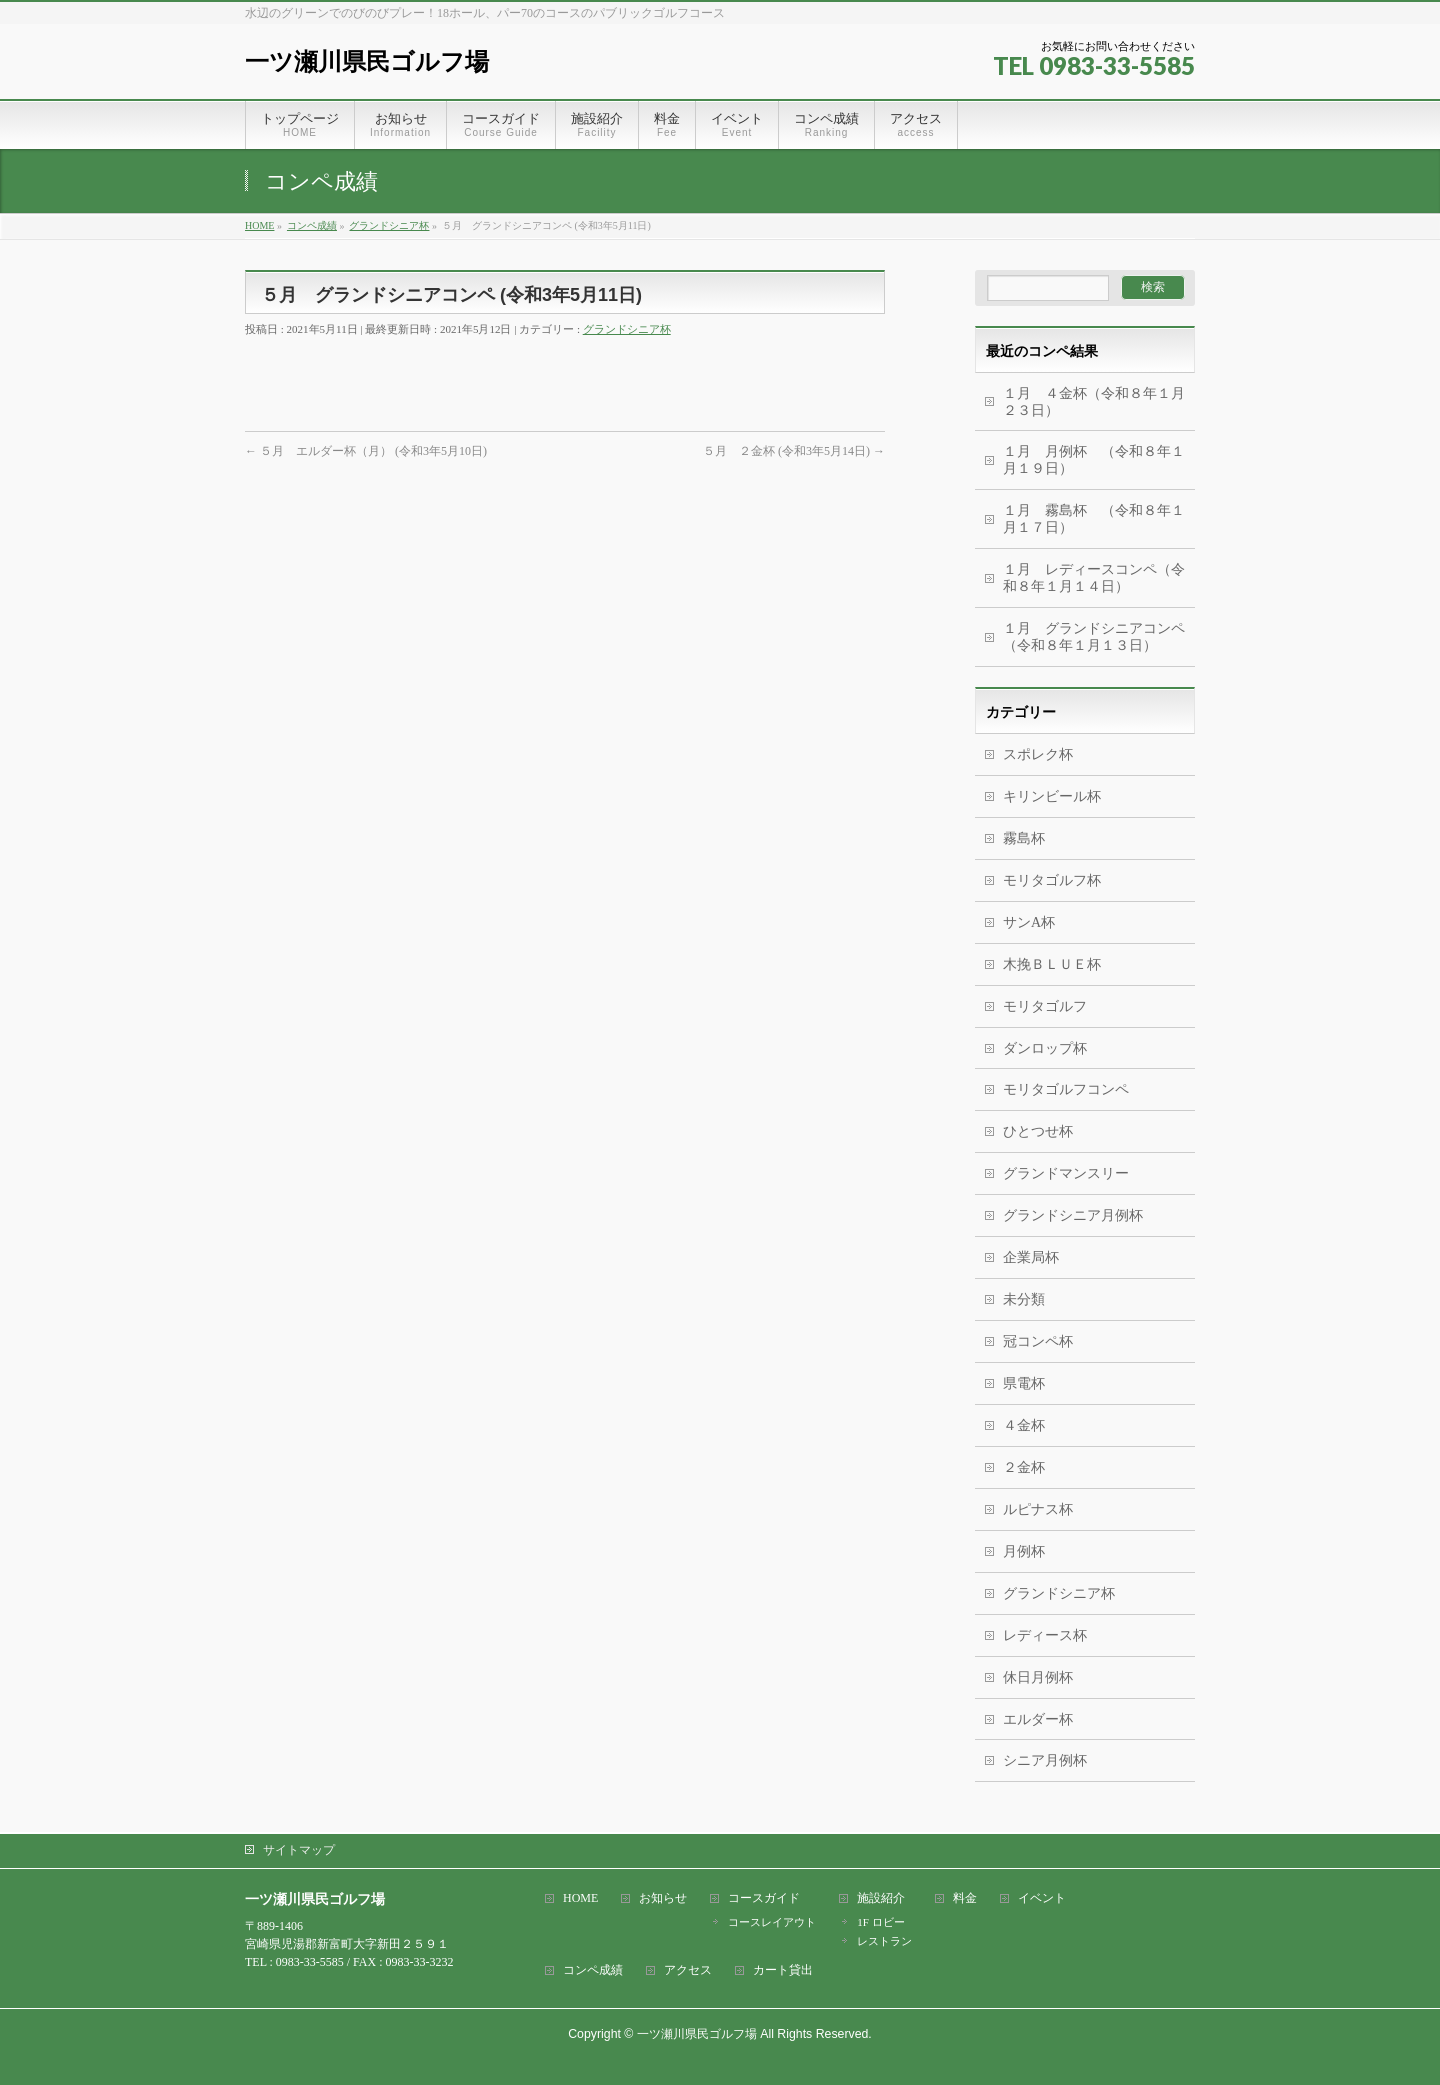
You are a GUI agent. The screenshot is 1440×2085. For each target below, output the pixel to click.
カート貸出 (783, 1970)
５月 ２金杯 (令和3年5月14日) (794, 451)
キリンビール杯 (1052, 796)
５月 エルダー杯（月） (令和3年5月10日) (366, 451)
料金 (965, 1898)
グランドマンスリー (1066, 1173)
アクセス (688, 1970)
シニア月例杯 (1045, 1760)
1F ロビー (880, 1922)
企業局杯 (1031, 1257)
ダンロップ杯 (1045, 1048)
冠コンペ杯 (1038, 1341)
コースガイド (764, 1898)
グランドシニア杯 (627, 329)
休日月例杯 (1038, 1677)
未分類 (1024, 1299)
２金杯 (1024, 1467)
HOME (580, 1898)
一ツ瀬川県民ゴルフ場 (367, 61)
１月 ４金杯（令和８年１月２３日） (1094, 402)
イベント (1042, 1898)
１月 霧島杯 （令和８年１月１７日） (1099, 519)
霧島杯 (1024, 838)
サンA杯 (1029, 922)
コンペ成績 (593, 1970)
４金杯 (1024, 1425)
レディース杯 (1045, 1635)
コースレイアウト (772, 1922)
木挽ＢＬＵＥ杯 (1052, 964)
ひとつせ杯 (1038, 1131)
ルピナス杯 (1038, 1509)
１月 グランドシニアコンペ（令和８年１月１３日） (1094, 637)
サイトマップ (299, 1850)
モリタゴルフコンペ (1066, 1089)
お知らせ (663, 1898)
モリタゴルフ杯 (1052, 880)
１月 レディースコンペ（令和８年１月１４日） (1094, 578)
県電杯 (1024, 1383)
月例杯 (1024, 1551)
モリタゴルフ (1045, 1006)
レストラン (884, 1941)
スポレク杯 (1038, 754)
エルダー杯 (1038, 1719)
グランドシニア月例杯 (1073, 1215)
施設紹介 (881, 1898)
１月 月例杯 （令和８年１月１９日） (1094, 460)
